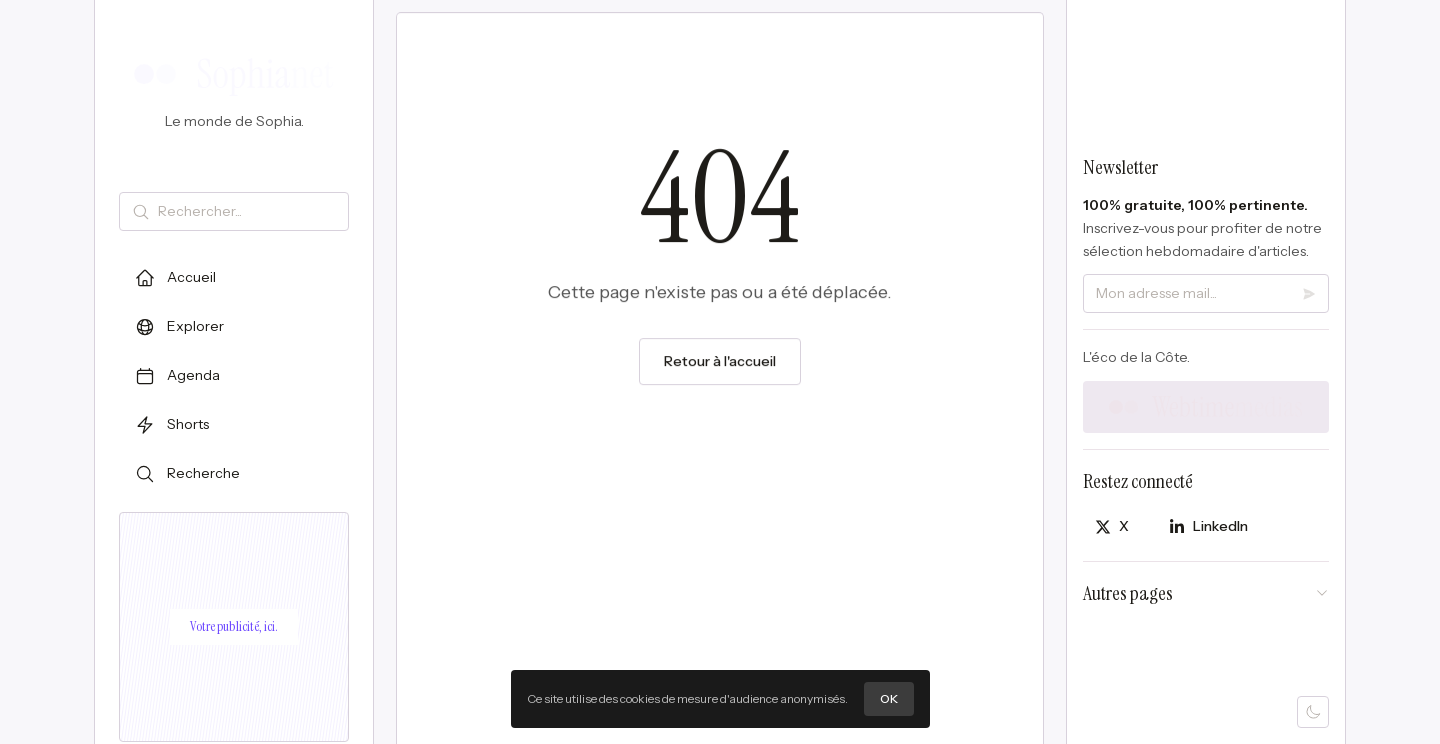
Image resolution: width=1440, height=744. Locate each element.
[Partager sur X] (1112, 526)
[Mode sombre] (1313, 712)
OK (889, 698)
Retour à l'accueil (720, 362)
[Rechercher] (249, 211)
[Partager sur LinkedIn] (1208, 526)
